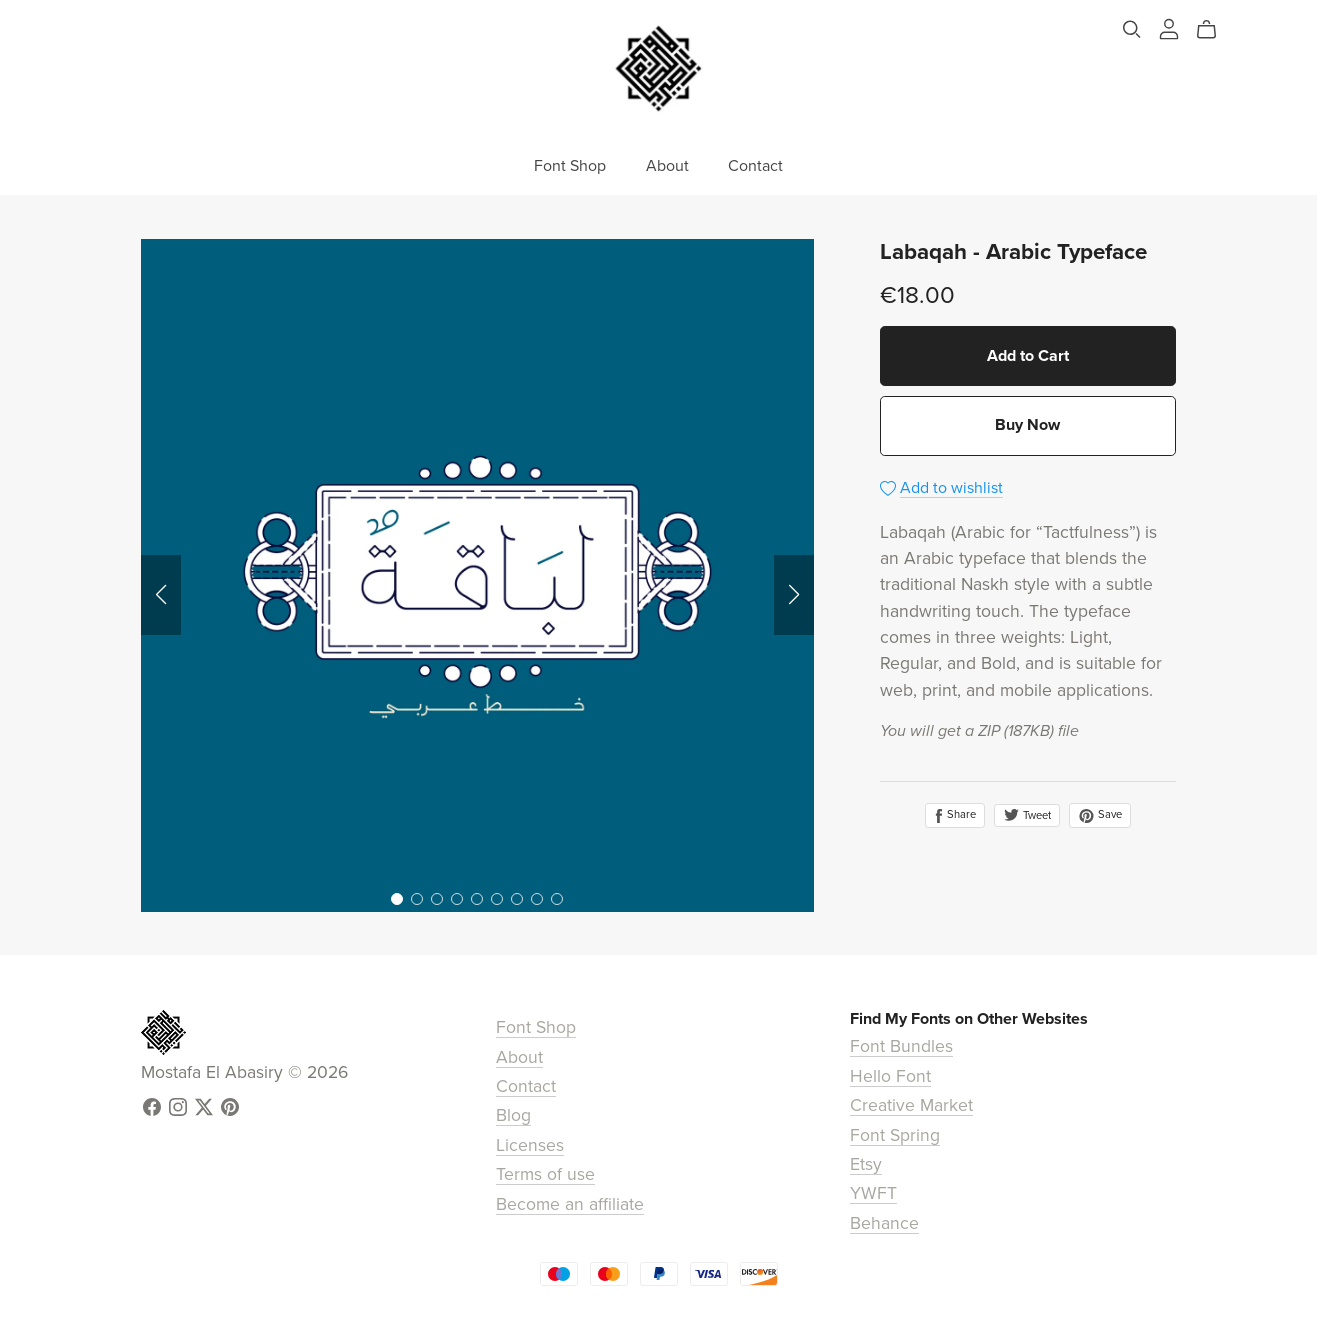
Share (955, 815)
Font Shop (570, 165)
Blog (513, 1115)
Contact (755, 165)
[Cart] (1214, 30)
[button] (161, 595)
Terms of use (545, 1174)
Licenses (530, 1145)
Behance (884, 1223)
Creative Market (911, 1105)
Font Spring (895, 1135)
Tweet (1027, 815)
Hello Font (890, 1076)
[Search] (1132, 29)
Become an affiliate (570, 1204)
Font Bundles (901, 1046)
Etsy (866, 1164)
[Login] (1169, 28)
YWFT (873, 1193)
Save (1100, 815)
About (667, 165)
